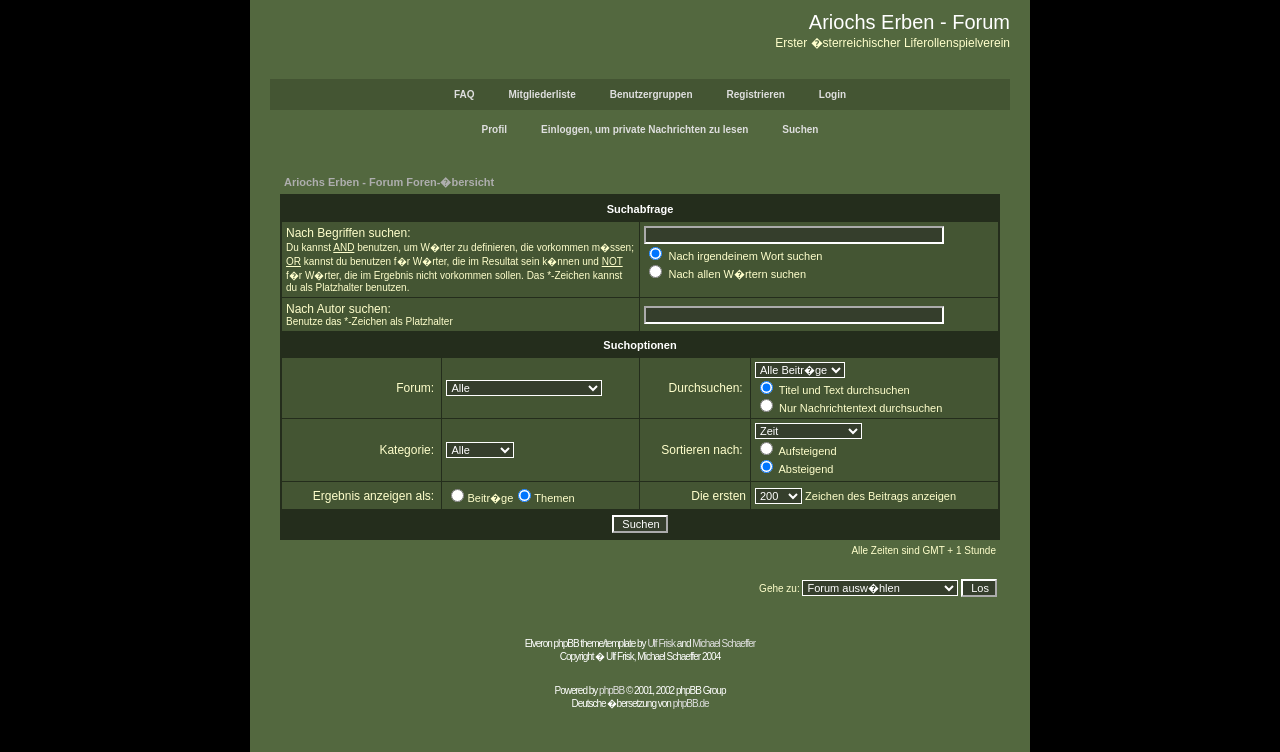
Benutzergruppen (651, 94)
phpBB (611, 690)
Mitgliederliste (541, 94)
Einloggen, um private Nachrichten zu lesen (644, 129)
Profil (495, 129)
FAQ (464, 94)
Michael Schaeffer (723, 643)
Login (832, 94)
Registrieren (756, 94)
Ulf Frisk (661, 643)
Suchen (800, 129)
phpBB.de (691, 703)
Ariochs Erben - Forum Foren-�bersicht (389, 182)
